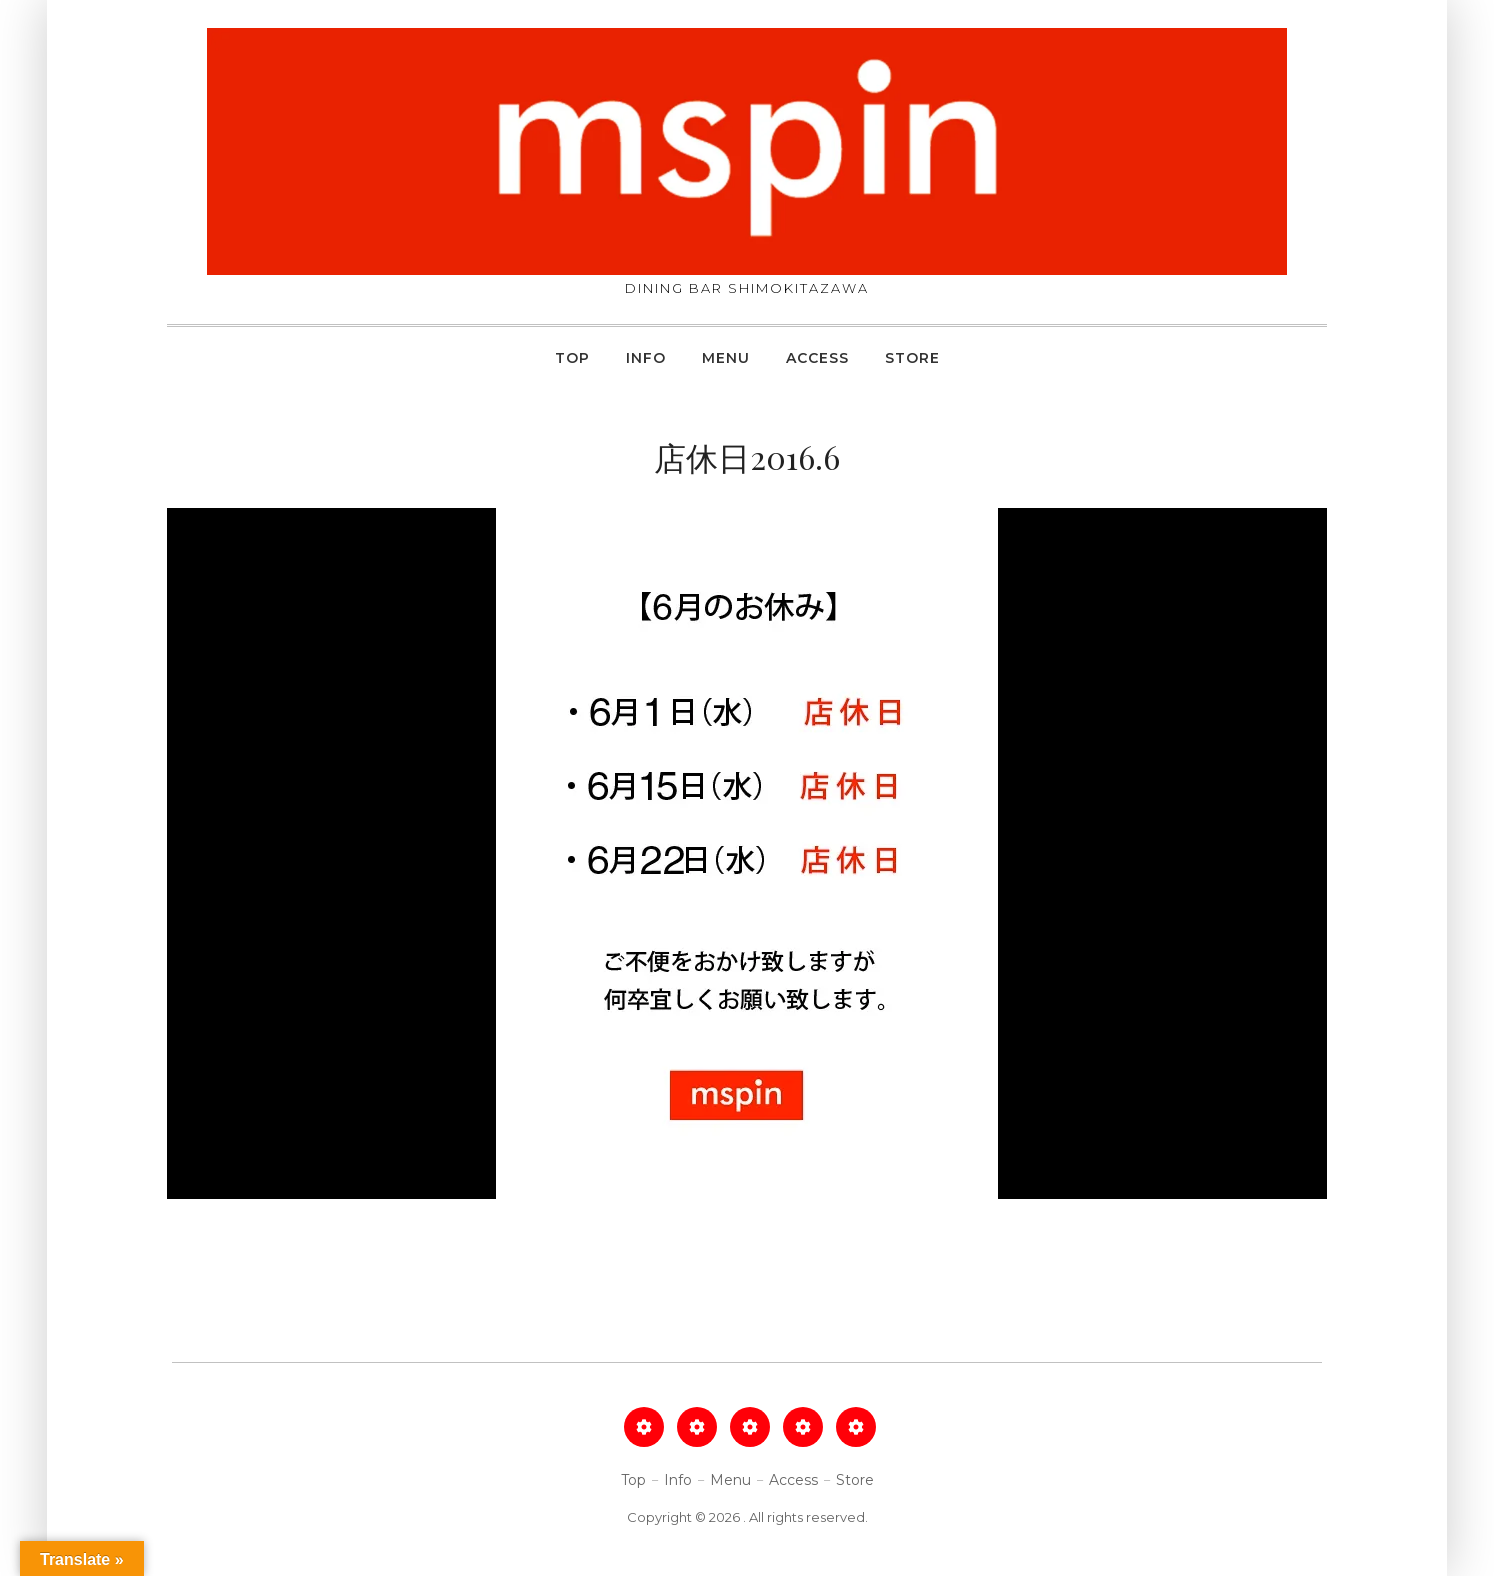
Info (646, 358)
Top (572, 358)
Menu (726, 358)
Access (817, 358)
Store (912, 358)
